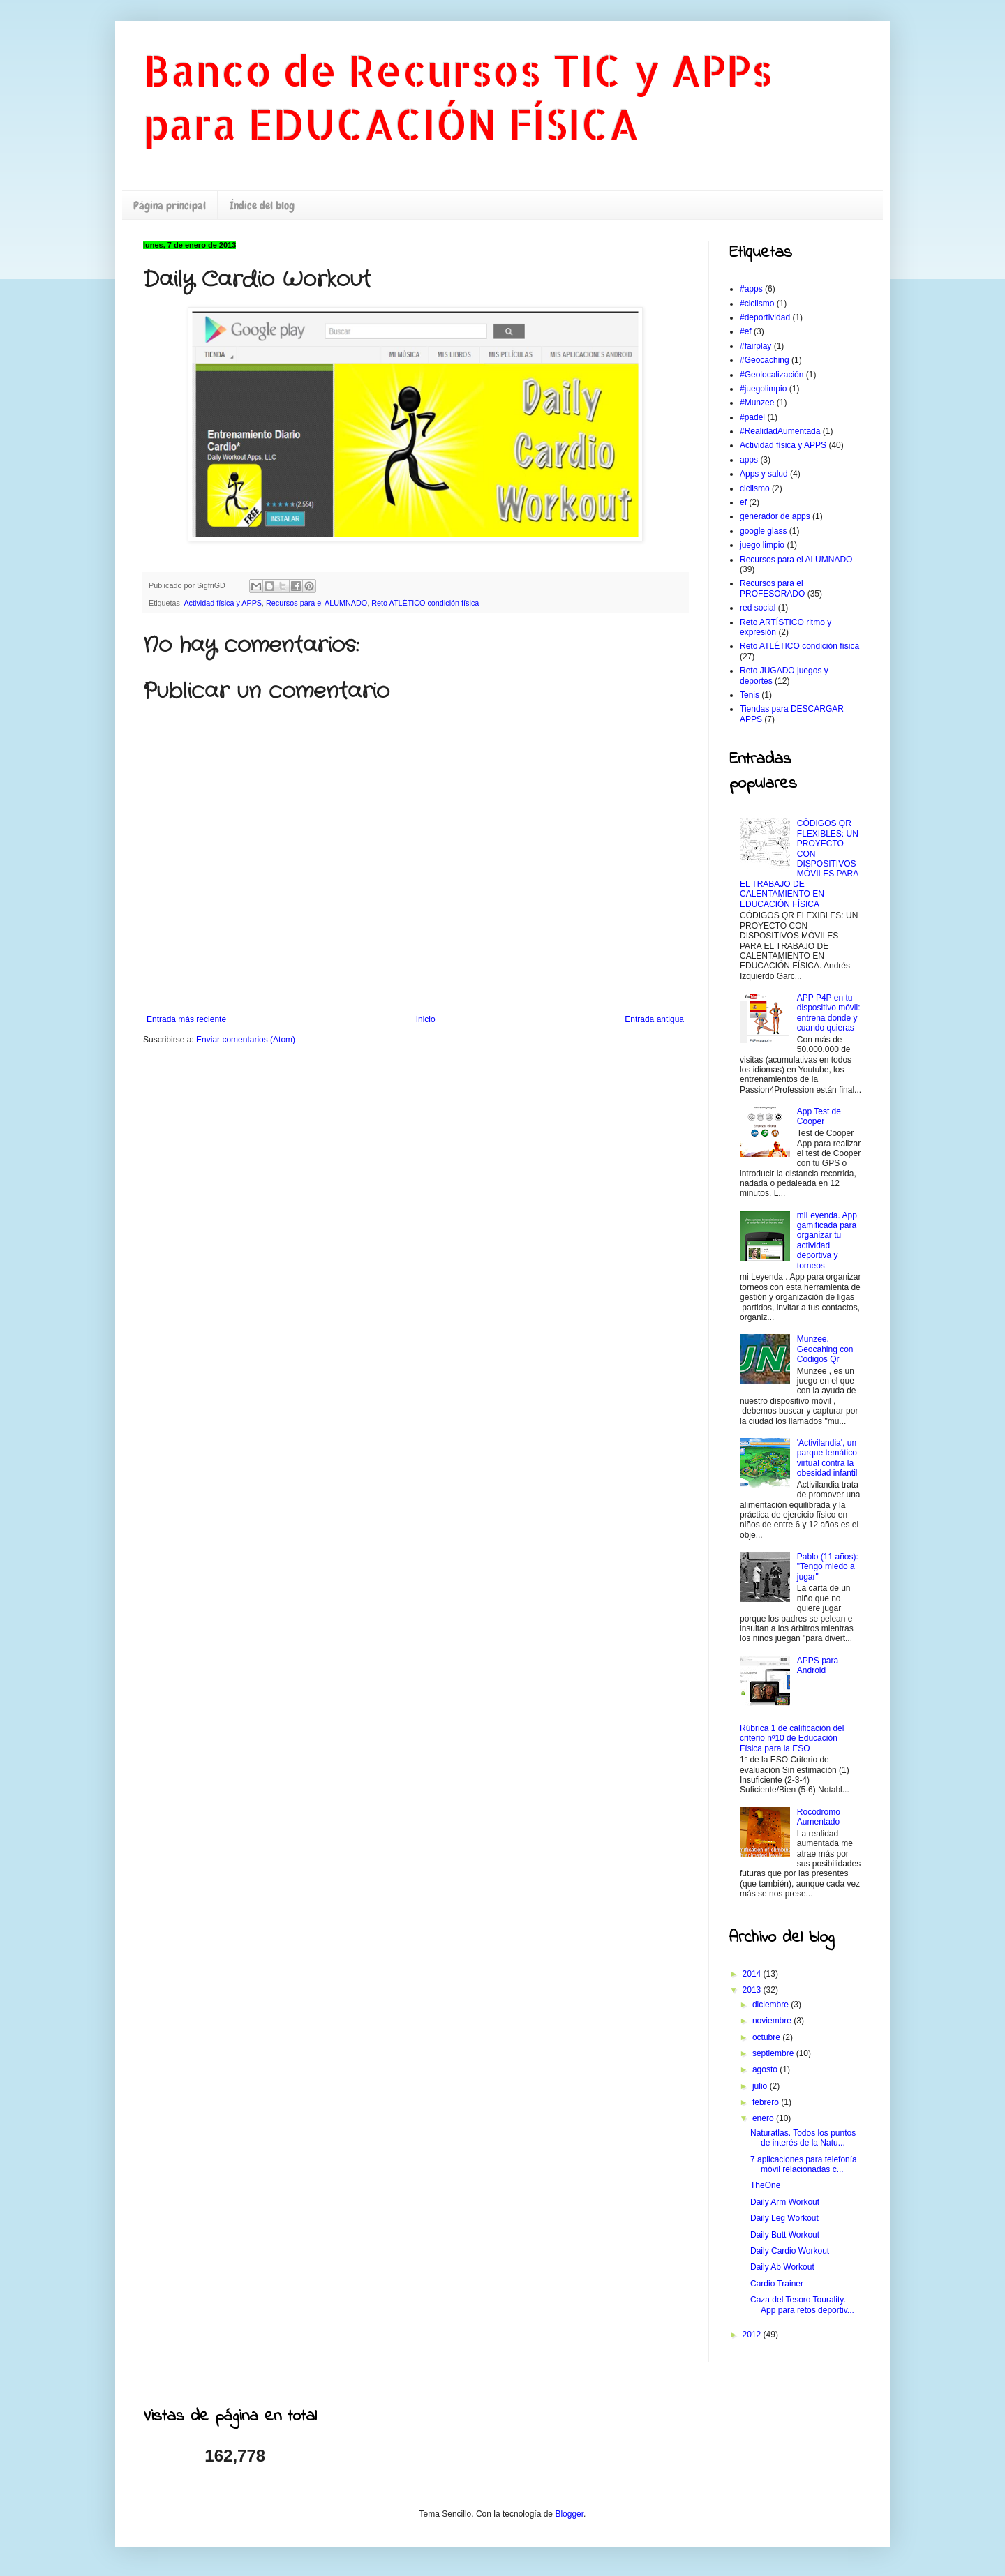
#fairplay (755, 346)
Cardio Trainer (776, 2284)
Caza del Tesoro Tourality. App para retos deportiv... (802, 2304)
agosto (766, 2069)
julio (761, 2086)
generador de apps (775, 516)
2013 (753, 1990)
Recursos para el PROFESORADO (772, 588)
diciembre (771, 2004)
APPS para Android (817, 1665)
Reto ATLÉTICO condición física (425, 603)
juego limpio (762, 545)
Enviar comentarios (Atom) (245, 1039)
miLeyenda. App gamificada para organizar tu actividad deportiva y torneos (827, 1241)
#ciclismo (757, 303)
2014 (753, 1974)
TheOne (765, 2185)
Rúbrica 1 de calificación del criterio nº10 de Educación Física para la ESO (792, 1738)
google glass (763, 531)
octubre (767, 2037)
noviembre (773, 2020)
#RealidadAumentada (780, 431)
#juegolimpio (763, 389)
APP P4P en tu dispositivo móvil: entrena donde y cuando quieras (829, 1013)
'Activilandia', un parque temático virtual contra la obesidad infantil (827, 1458)
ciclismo (755, 488)
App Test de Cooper (819, 1116)
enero (764, 2118)
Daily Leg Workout (784, 2218)
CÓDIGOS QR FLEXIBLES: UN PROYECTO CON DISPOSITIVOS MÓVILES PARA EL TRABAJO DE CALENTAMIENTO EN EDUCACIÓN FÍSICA (799, 863)
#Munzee (757, 402)
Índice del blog (262, 205)
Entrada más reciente (186, 1019)
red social (757, 608)
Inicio (426, 1019)
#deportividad (765, 317)
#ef (746, 331)
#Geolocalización (771, 375)
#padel (752, 417)
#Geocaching (764, 360)
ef (743, 502)
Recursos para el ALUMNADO (316, 603)
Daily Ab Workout (782, 2267)
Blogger (569, 2514)
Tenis (749, 695)
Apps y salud (764, 474)
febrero (766, 2102)
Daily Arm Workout (784, 2202)
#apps (751, 289)
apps (749, 460)
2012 (753, 2334)
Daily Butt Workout (784, 2235)
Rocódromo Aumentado (818, 1817)
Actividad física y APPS (223, 603)
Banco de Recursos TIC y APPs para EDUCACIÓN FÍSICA (458, 97)
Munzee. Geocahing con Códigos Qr (825, 1349)
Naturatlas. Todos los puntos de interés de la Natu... (803, 2138)
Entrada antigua (654, 1019)
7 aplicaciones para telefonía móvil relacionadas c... (803, 2164)
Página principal (169, 205)
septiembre (774, 2053)
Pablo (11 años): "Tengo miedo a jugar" (827, 1567)
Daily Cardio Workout (789, 2251)
